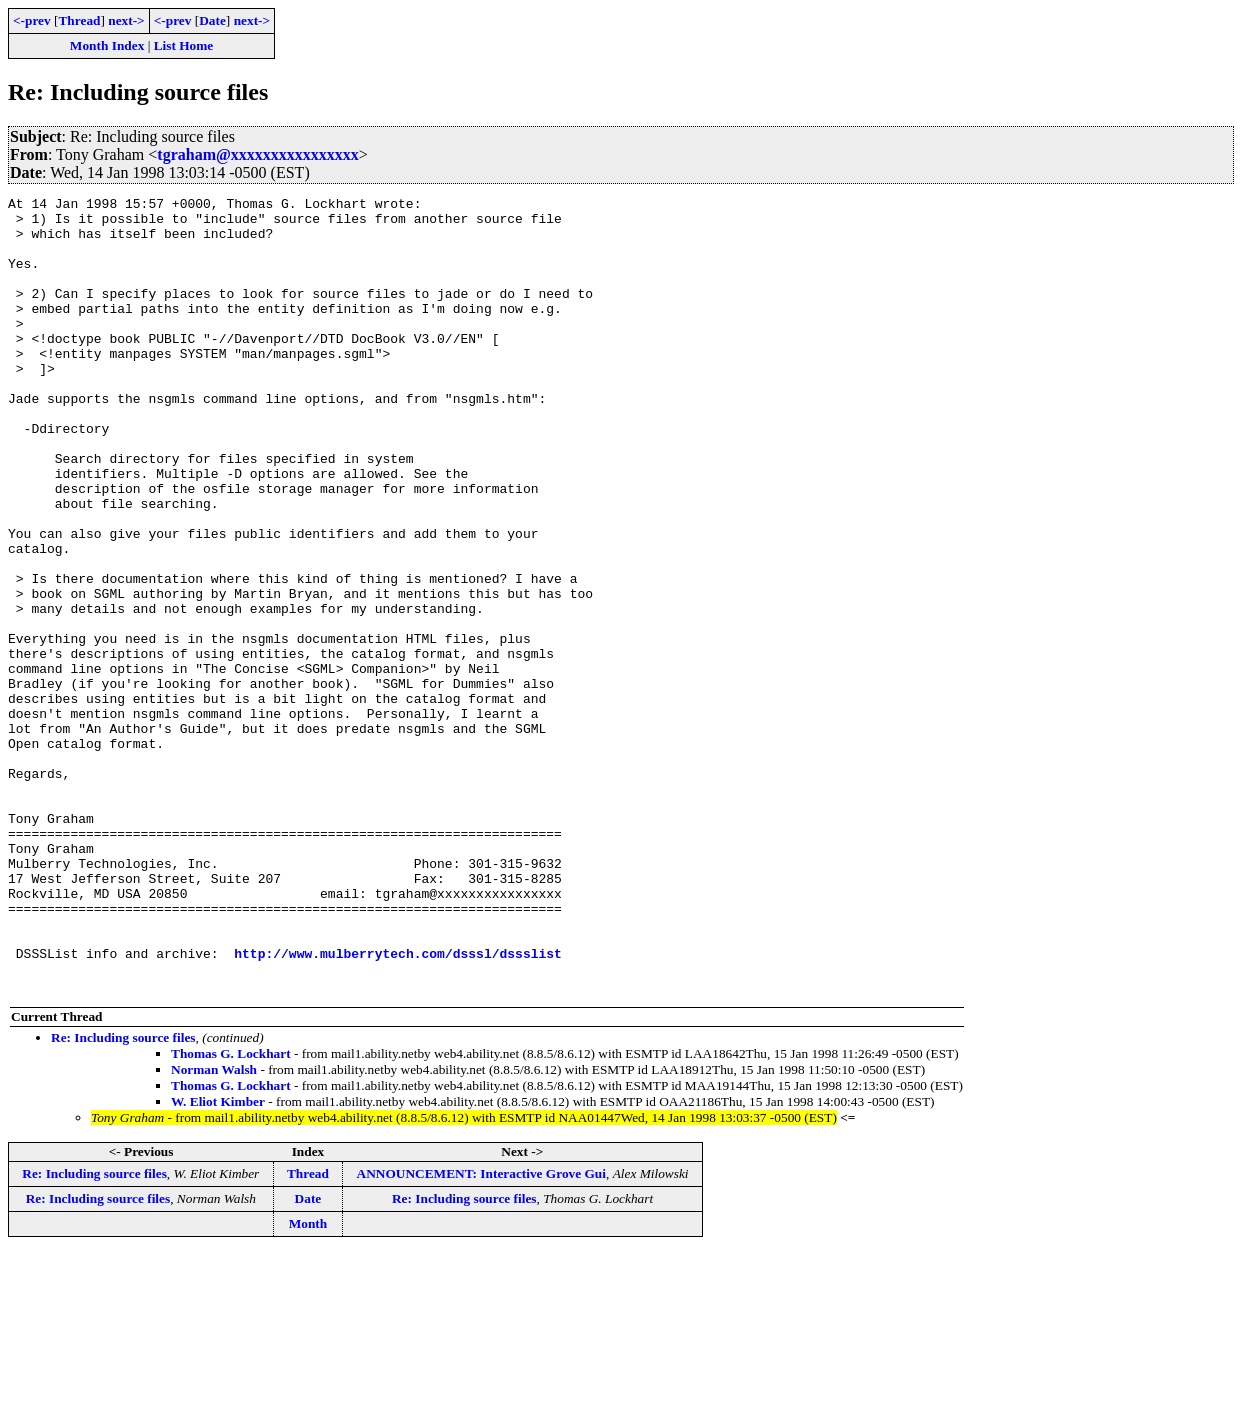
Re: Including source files (123, 1196)
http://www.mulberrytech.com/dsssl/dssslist (398, 1106)
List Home (184, 45)
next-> (126, 20)
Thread (79, 20)
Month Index (107, 45)
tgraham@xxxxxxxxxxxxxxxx (258, 154)
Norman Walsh (214, 1228)
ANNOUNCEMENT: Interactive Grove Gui (481, 1332)
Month (308, 1382)
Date (212, 20)
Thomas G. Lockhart (231, 1212)
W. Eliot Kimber (218, 1260)
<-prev (32, 20)
